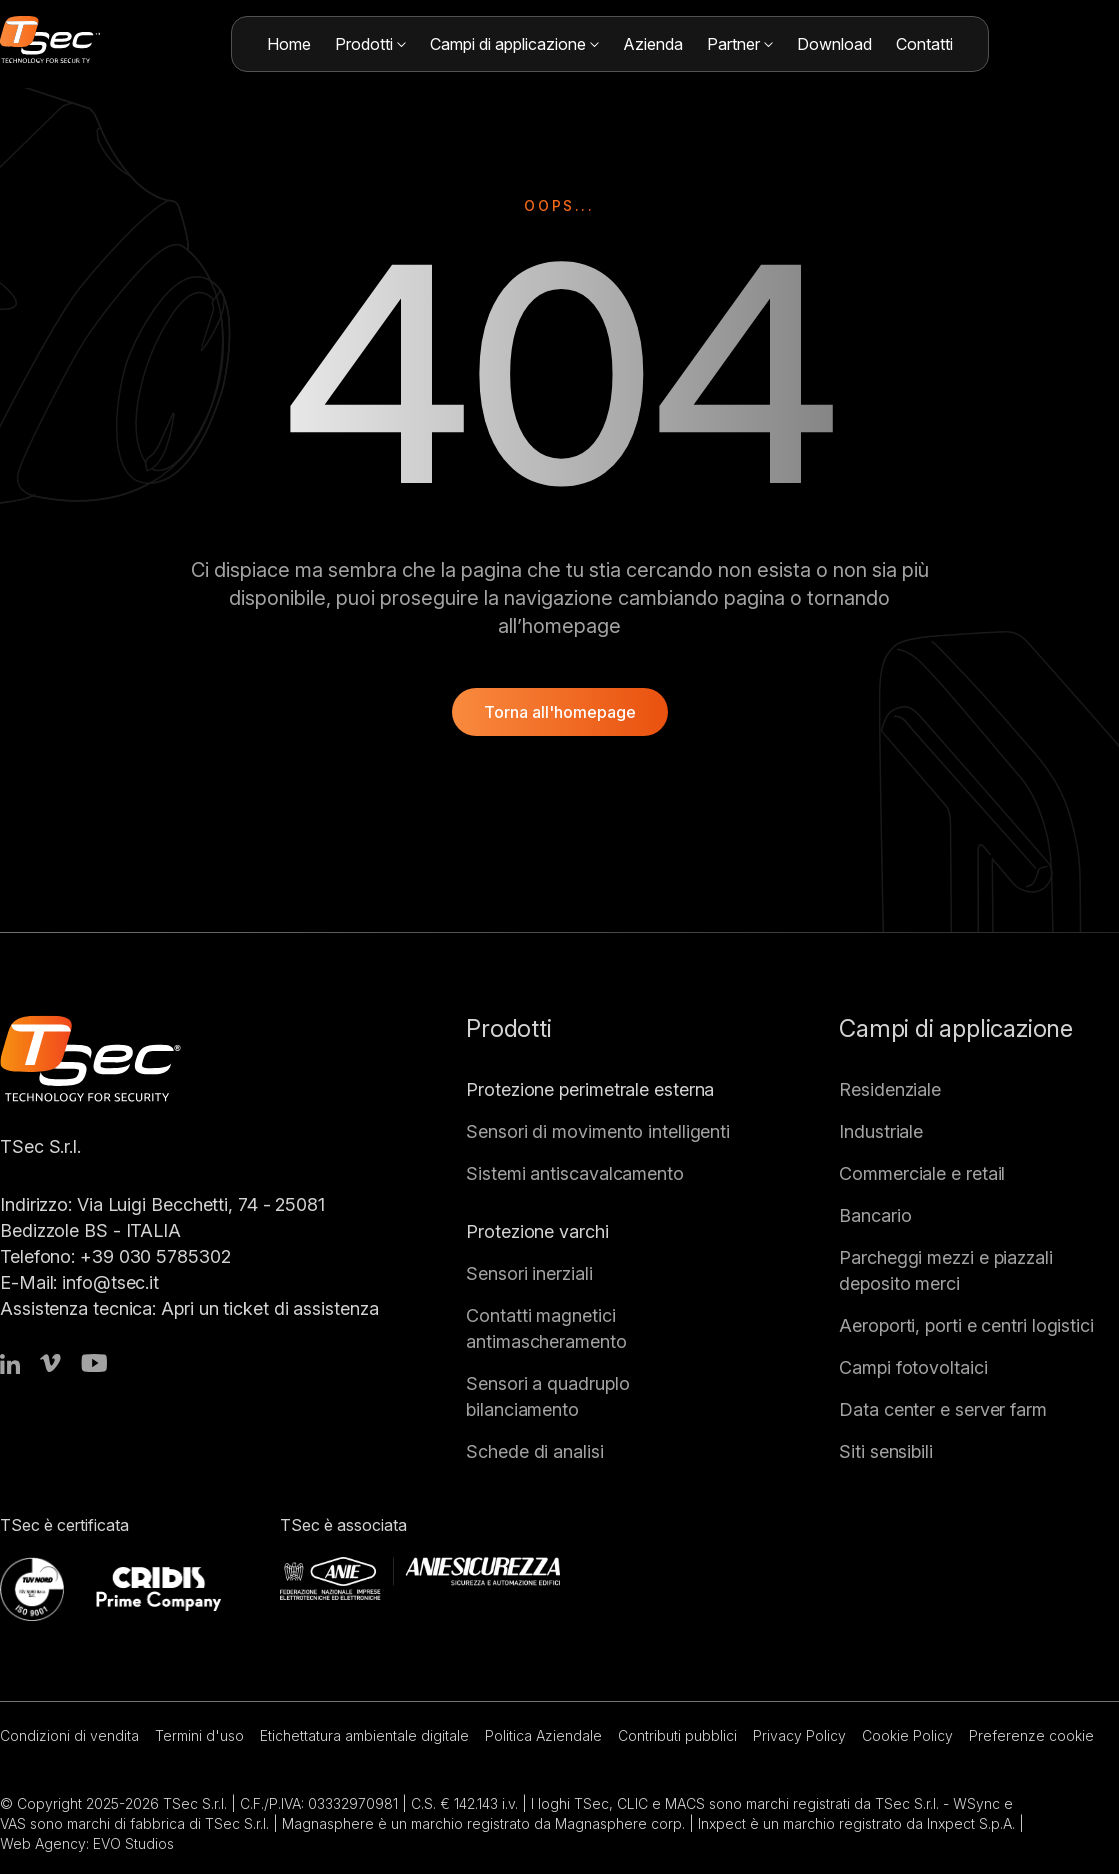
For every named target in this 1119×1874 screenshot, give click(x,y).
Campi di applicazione (514, 44)
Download (834, 44)
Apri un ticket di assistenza (269, 1308)
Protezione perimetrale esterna (590, 1089)
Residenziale (890, 1089)
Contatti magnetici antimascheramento (546, 1328)
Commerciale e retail (922, 1173)
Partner (740, 44)
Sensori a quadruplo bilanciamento (547, 1396)
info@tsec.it (110, 1282)
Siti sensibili (886, 1451)
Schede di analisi (534, 1451)
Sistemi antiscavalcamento (575, 1173)
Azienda (653, 44)
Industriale (881, 1131)
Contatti (924, 44)
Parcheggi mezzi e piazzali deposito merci (946, 1270)
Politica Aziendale (543, 1735)
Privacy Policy (799, 1735)
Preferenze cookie (1031, 1735)
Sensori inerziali (529, 1273)
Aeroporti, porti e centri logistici (966, 1325)
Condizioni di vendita (69, 1735)
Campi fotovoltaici (913, 1367)
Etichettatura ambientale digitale (364, 1735)
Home (289, 44)
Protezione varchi (537, 1231)
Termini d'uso (199, 1735)
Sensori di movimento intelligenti (598, 1131)
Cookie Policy (907, 1735)
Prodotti (370, 44)
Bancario (875, 1215)
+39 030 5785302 (155, 1256)
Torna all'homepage (560, 712)
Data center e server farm (943, 1409)
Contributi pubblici (677, 1735)
